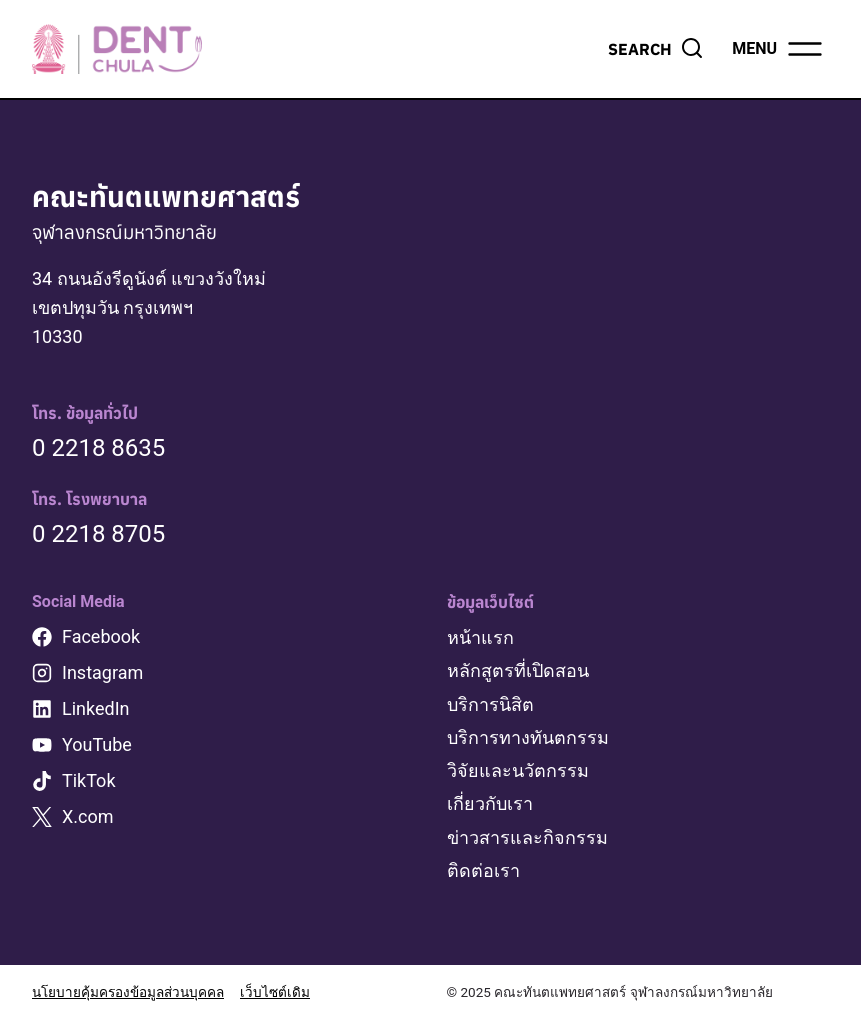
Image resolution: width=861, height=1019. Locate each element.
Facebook (101, 636)
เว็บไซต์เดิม (275, 992)
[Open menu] (778, 49)
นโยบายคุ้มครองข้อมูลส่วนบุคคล (128, 992)
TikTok (89, 780)
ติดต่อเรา (483, 870)
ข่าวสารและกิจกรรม (527, 837)
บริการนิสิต (490, 704)
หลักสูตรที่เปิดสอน (518, 670)
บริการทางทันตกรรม (528, 737)
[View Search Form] (656, 49)
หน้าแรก (480, 637)
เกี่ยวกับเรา (490, 803)
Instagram (102, 672)
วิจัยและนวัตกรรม (518, 770)
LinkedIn (96, 708)
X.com (88, 816)
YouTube (97, 744)
